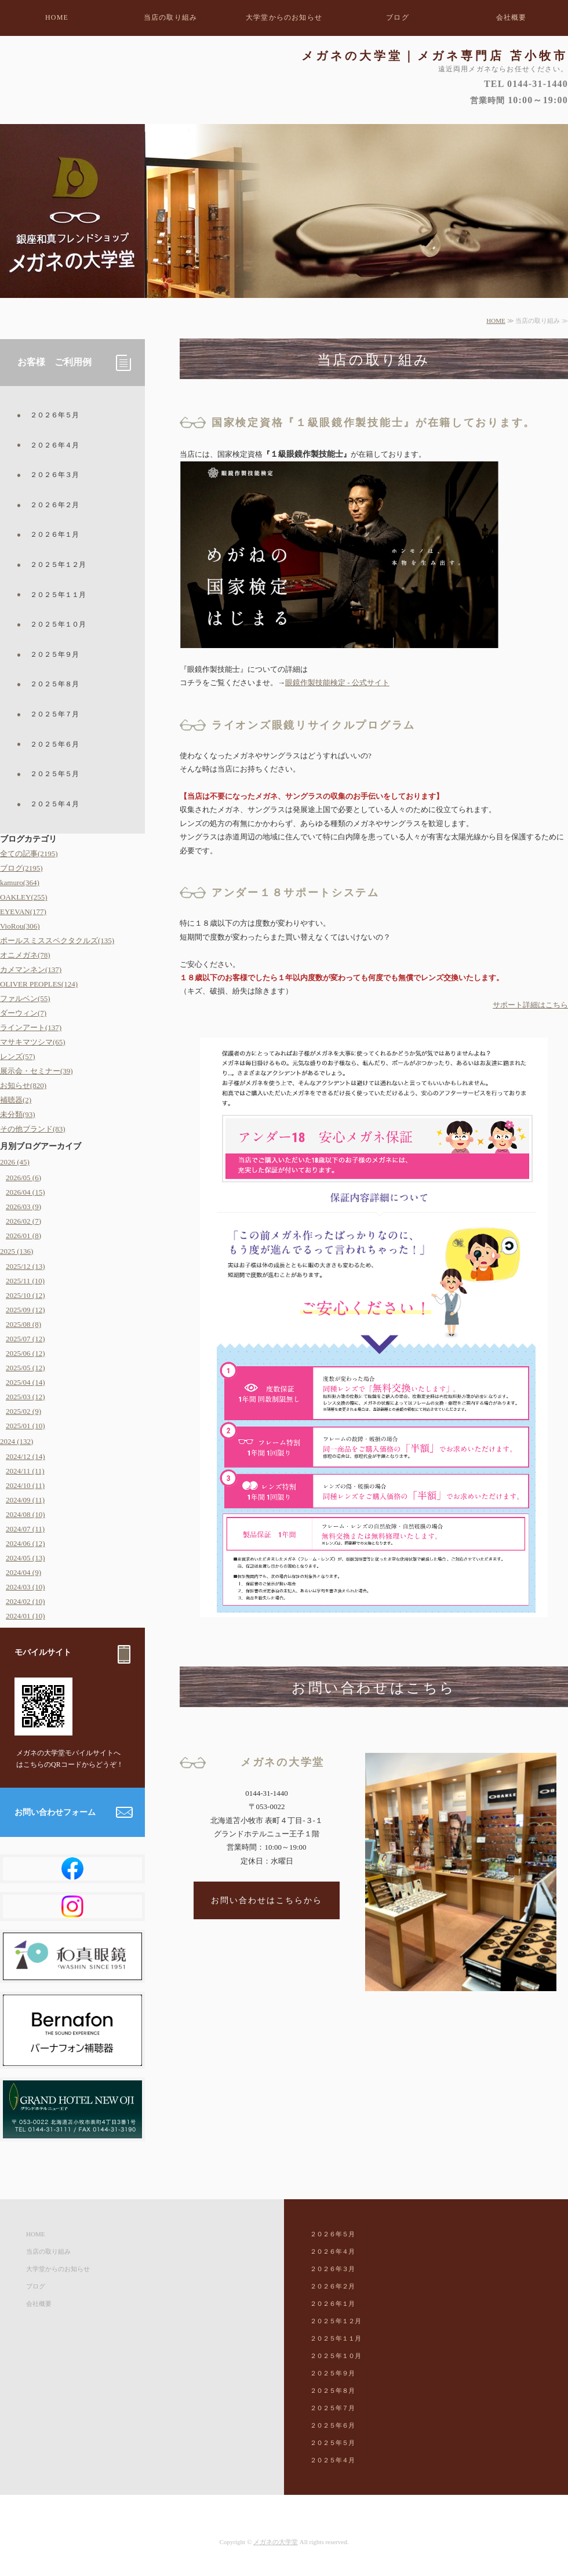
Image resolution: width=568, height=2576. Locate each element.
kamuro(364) (19, 882)
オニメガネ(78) (25, 955)
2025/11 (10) (25, 1280)
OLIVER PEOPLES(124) (39, 984)
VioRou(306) (20, 926)
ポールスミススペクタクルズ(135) (57, 940)
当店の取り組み (170, 17)
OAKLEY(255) (24, 897)
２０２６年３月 (54, 475)
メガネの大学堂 (275, 2541)
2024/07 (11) (25, 1529)
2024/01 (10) (25, 1615)
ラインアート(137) (30, 1027)
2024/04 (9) (23, 1572)
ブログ (397, 17)
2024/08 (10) (25, 1514)
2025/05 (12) (25, 1367)
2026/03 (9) (23, 1206)
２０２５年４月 (54, 804)
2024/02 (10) (25, 1601)
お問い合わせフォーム (55, 1812)
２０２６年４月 (54, 445)
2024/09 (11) (25, 1500)
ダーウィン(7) (23, 1013)
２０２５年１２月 (58, 565)
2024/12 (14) (25, 1456)
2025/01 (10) (25, 1425)
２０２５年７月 (54, 714)
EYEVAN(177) (23, 911)
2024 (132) (16, 1441)
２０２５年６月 (54, 744)
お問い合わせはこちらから (266, 1900)
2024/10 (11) (25, 1485)
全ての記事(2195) (29, 853)
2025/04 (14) (25, 1382)
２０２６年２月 (54, 505)
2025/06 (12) (25, 1353)
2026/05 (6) (23, 1177)
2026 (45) (15, 1162)
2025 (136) (16, 1251)
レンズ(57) (17, 1056)
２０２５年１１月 (58, 595)
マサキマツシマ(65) (32, 1042)
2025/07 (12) (25, 1338)
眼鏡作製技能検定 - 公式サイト (337, 682)
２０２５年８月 (54, 684)
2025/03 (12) (25, 1396)
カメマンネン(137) (30, 969)
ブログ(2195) (21, 868)
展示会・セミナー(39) (36, 1071)
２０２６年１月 (54, 534)
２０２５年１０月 (58, 624)
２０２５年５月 (54, 774)
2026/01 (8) (23, 1235)
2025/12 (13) (25, 1266)
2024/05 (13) (25, 1557)
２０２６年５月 (54, 415)
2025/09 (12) (25, 1309)
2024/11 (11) (25, 1471)
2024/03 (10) (25, 1586)
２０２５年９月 (54, 654)
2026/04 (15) (25, 1192)
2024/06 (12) (25, 1543)
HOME (56, 17)
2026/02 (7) (23, 1221)
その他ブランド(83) (32, 1129)
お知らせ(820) (23, 1085)
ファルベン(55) (25, 998)
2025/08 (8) (23, 1324)
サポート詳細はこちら (530, 1004)
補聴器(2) (15, 1100)
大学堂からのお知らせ (284, 17)
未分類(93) (17, 1114)
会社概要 (511, 17)
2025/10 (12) (25, 1295)
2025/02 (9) (23, 1411)
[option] (284, 211)
